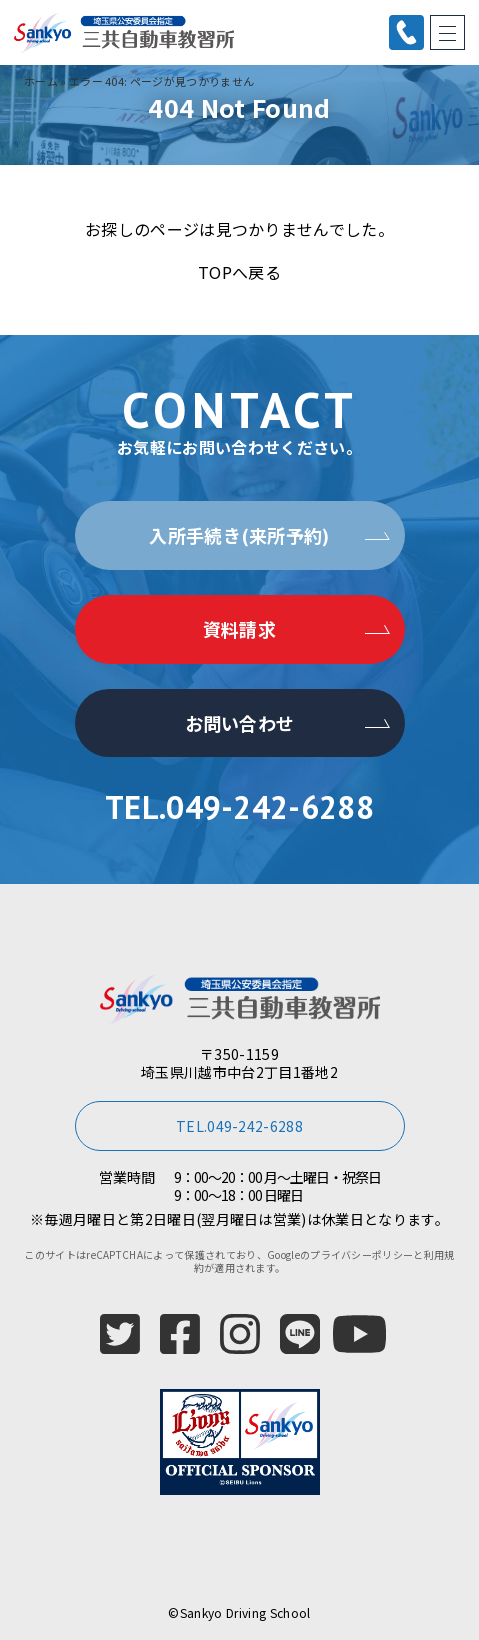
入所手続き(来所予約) (239, 535)
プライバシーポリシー (361, 1254)
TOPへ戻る (239, 272)
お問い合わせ (240, 723)
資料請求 (239, 629)
